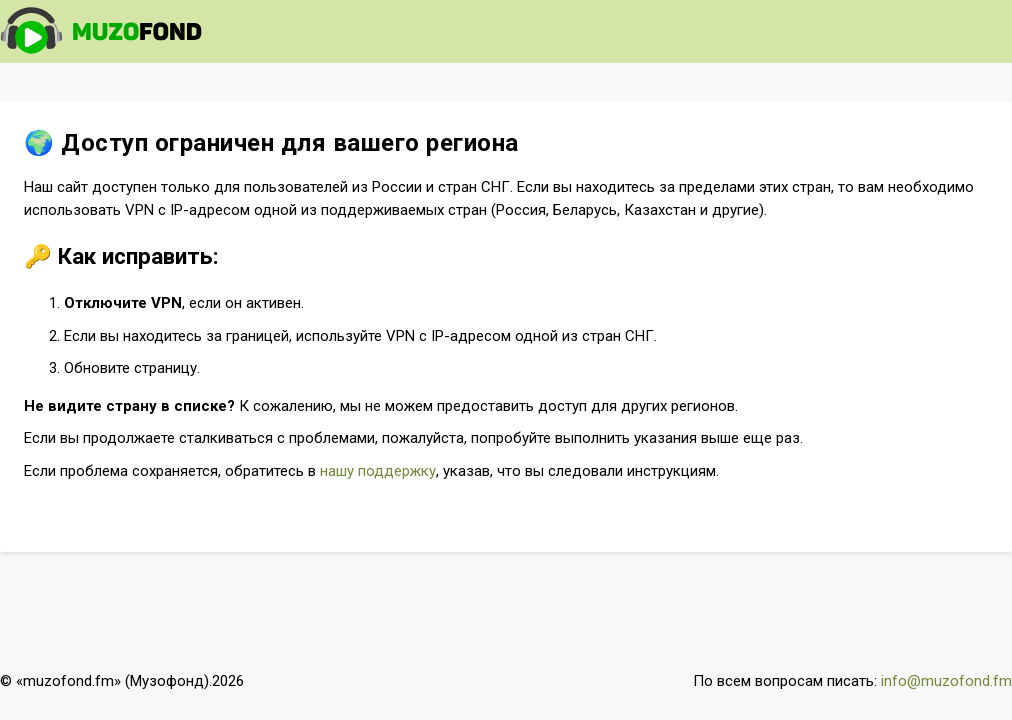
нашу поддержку (378, 471)
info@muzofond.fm (946, 681)
